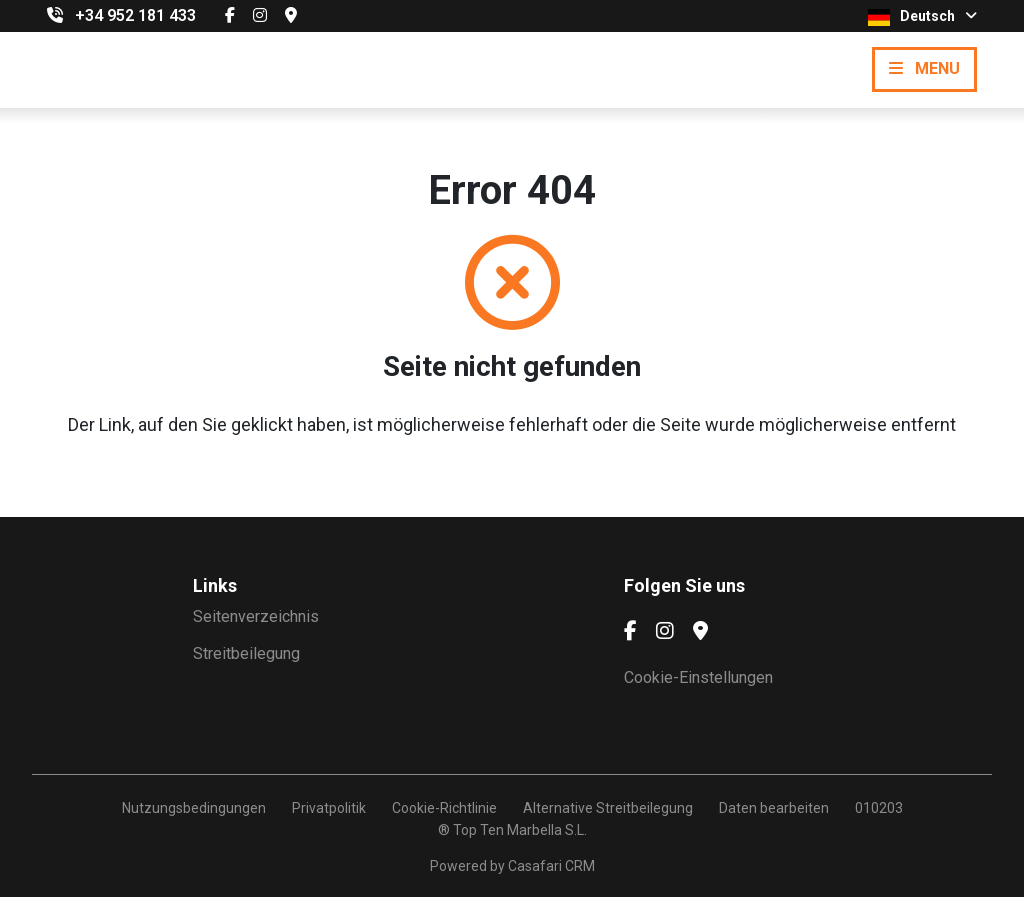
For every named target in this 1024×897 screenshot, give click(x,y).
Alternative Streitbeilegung (608, 808)
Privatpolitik (329, 808)
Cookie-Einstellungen (698, 677)
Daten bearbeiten (774, 808)
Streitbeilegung (246, 653)
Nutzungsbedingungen (194, 808)
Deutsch (922, 17)
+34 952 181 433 (135, 15)
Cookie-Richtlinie (444, 808)
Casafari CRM (551, 866)
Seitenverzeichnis (256, 616)
